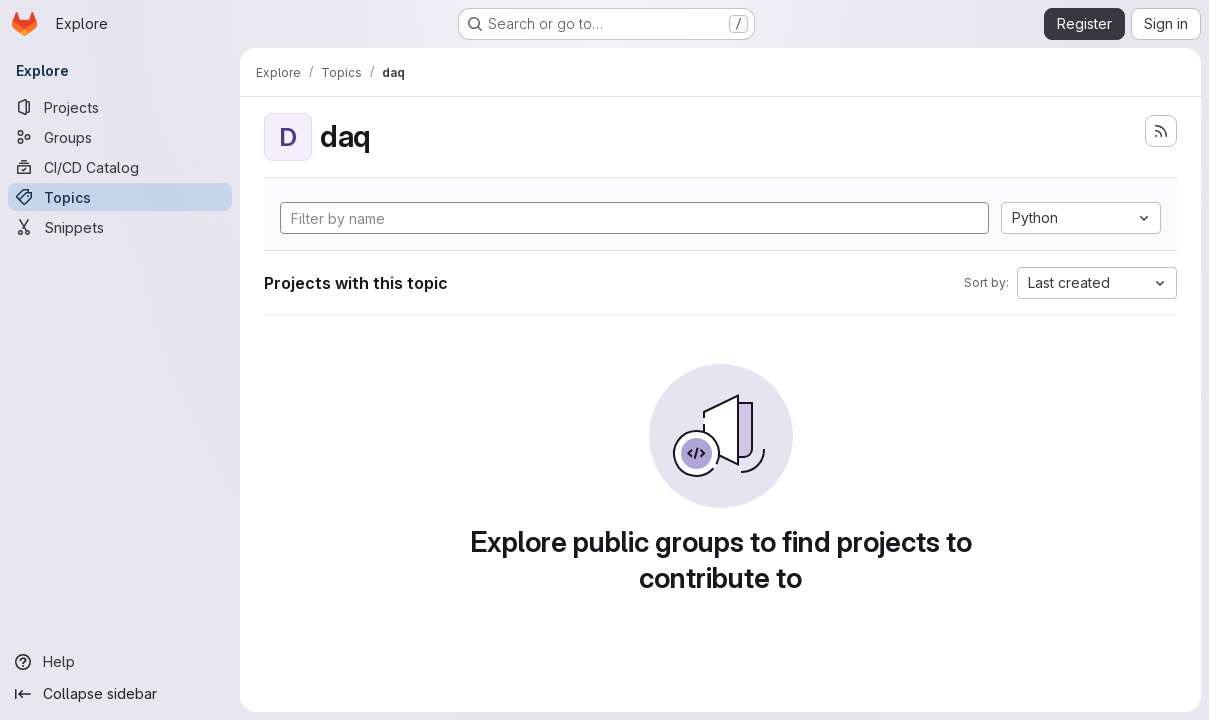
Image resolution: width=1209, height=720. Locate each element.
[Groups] (120, 137)
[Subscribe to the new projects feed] (1161, 131)
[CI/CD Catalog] (120, 167)
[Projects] (120, 107)
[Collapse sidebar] (120, 694)
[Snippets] (120, 227)
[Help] (120, 662)
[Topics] (120, 197)
